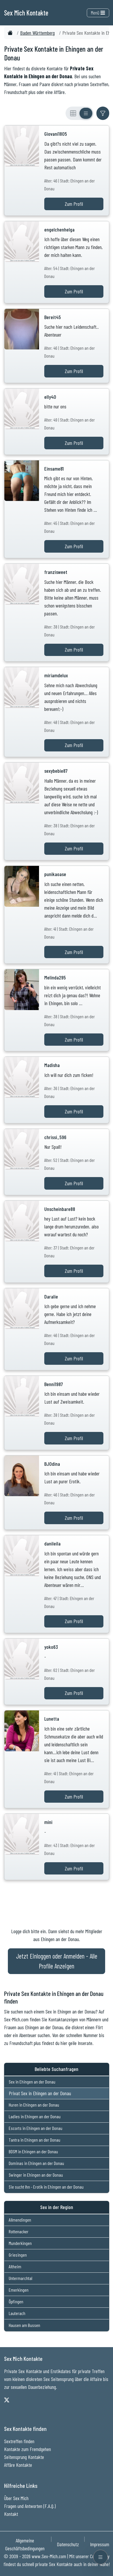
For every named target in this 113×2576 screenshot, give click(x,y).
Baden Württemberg (37, 32)
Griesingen (18, 2255)
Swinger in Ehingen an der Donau (36, 2175)
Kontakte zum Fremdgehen (27, 2449)
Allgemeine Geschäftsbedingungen (25, 2544)
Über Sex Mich (16, 2498)
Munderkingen (20, 2243)
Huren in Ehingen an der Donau (34, 2104)
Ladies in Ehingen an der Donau (35, 2116)
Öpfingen (16, 2301)
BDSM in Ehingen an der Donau (33, 2151)
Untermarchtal (20, 2278)
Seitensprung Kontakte (24, 2457)
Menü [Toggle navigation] (98, 12)
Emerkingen (19, 2290)
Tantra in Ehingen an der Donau (34, 2139)
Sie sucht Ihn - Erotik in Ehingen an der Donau (46, 2186)
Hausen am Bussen (24, 2325)
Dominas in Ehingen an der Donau (36, 2163)
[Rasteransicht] (73, 113)
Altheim (15, 2266)
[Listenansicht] (86, 113)
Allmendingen (20, 2219)
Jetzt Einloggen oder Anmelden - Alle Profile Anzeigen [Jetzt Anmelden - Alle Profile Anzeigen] (56, 1961)
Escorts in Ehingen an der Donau (35, 2128)
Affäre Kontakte (18, 2465)
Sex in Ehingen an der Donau (32, 2081)
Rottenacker (19, 2231)
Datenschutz (68, 2544)
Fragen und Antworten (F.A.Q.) (30, 2506)
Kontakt (11, 2514)
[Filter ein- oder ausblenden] (102, 113)
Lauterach (17, 2313)
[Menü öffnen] (100, 2557)
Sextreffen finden (19, 2441)
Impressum (99, 2544)
